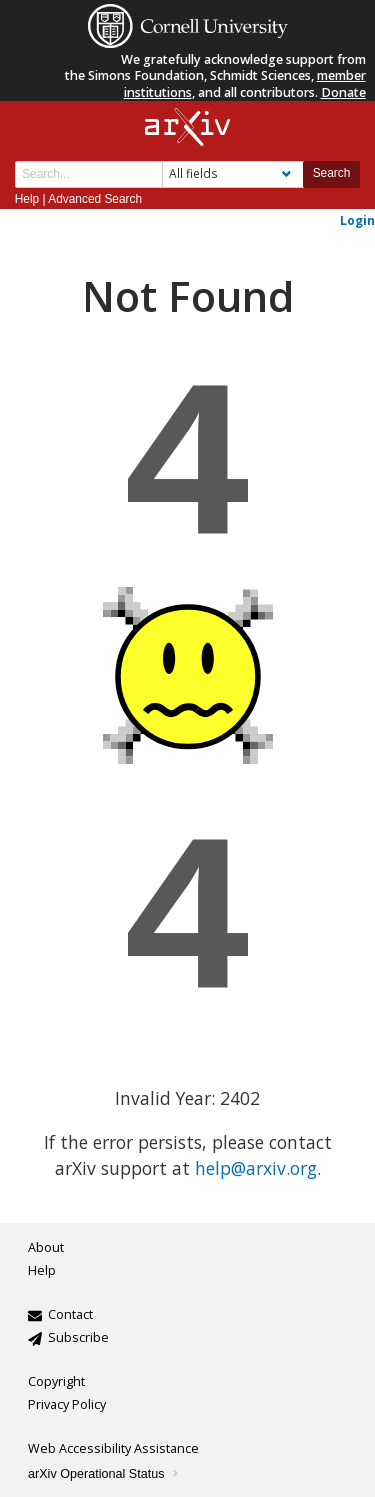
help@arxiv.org (256, 1168)
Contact (70, 1314)
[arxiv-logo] (187, 127)
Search (332, 173)
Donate (343, 92)
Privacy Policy (67, 1404)
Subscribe (78, 1337)
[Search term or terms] (89, 174)
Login (357, 220)
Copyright (56, 1381)
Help (27, 199)
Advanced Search (95, 199)
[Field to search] (233, 174)
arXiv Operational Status (104, 1474)
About (46, 1247)
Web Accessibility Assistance (113, 1448)
